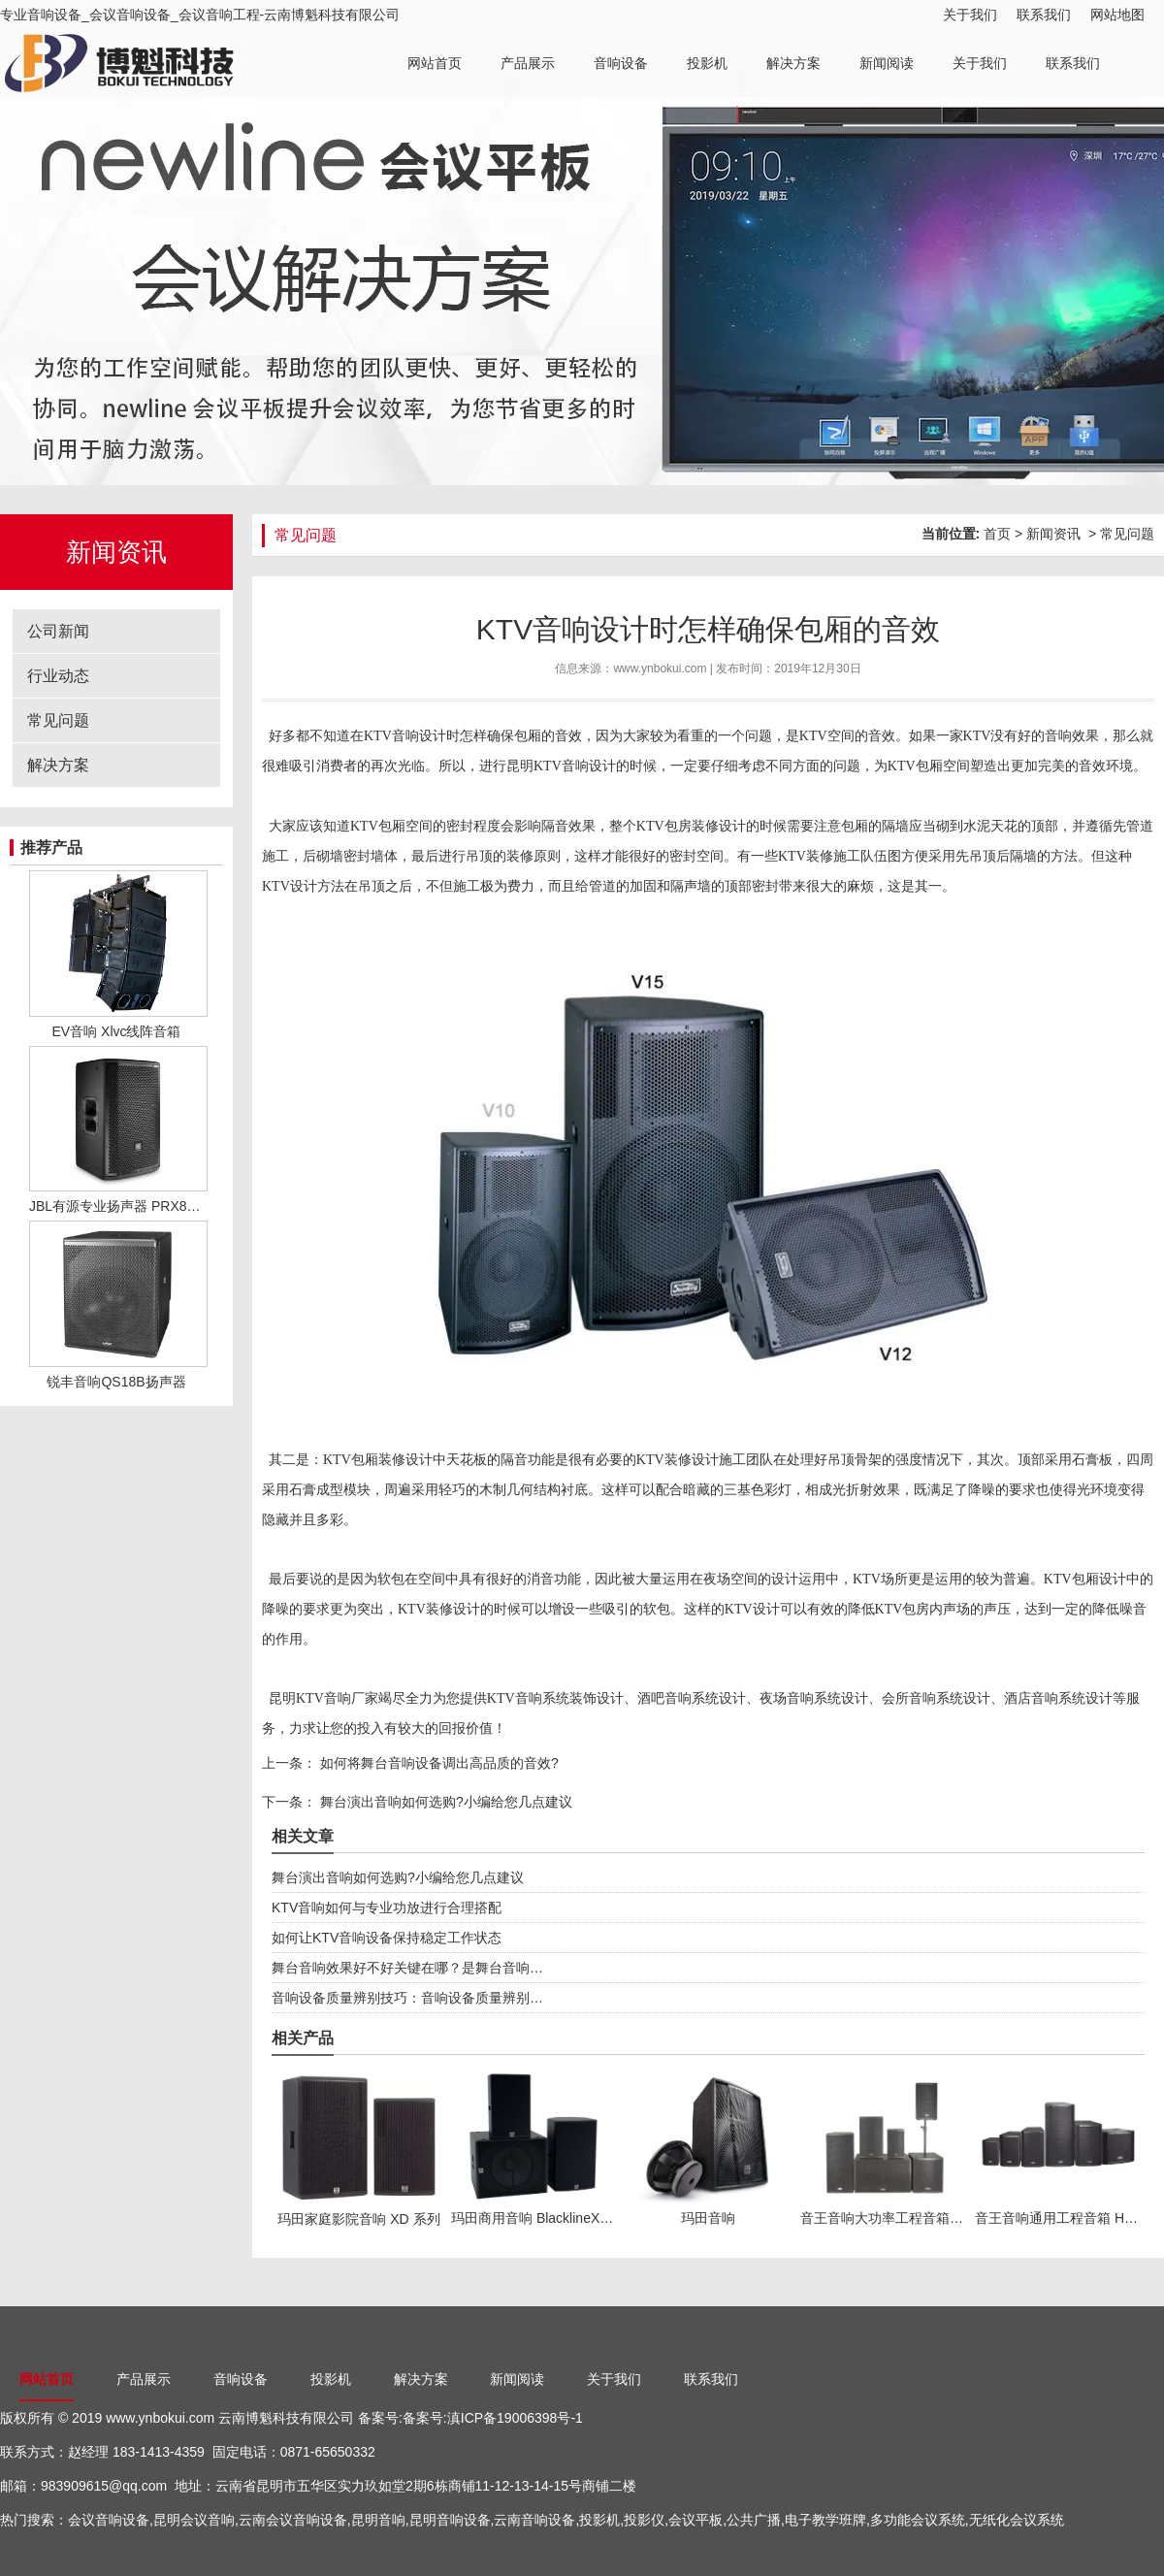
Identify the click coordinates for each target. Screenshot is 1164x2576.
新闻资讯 (1053, 533)
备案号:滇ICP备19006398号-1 (493, 2418)
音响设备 (621, 63)
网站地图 (1117, 14)
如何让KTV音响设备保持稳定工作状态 (386, 1937)
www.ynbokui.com (659, 668)
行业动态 (58, 676)
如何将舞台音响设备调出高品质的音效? (437, 1763)
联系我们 (1044, 14)
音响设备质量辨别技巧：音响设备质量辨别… (407, 1997)
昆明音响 (378, 2519)
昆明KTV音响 (547, 766)
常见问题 (58, 720)
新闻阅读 (886, 63)
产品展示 (528, 63)
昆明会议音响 (194, 2519)
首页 (997, 533)
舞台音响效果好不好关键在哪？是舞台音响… (407, 1967)
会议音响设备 (108, 2519)
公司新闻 (58, 631)
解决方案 (793, 63)
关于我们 (970, 14)
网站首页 (434, 63)
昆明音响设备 (450, 2519)
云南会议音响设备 (293, 2519)
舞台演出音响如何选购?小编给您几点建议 (444, 1802)
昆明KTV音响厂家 (323, 1698)
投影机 (707, 63)
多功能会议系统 (917, 2519)
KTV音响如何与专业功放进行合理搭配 (386, 1907)
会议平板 (695, 2519)
